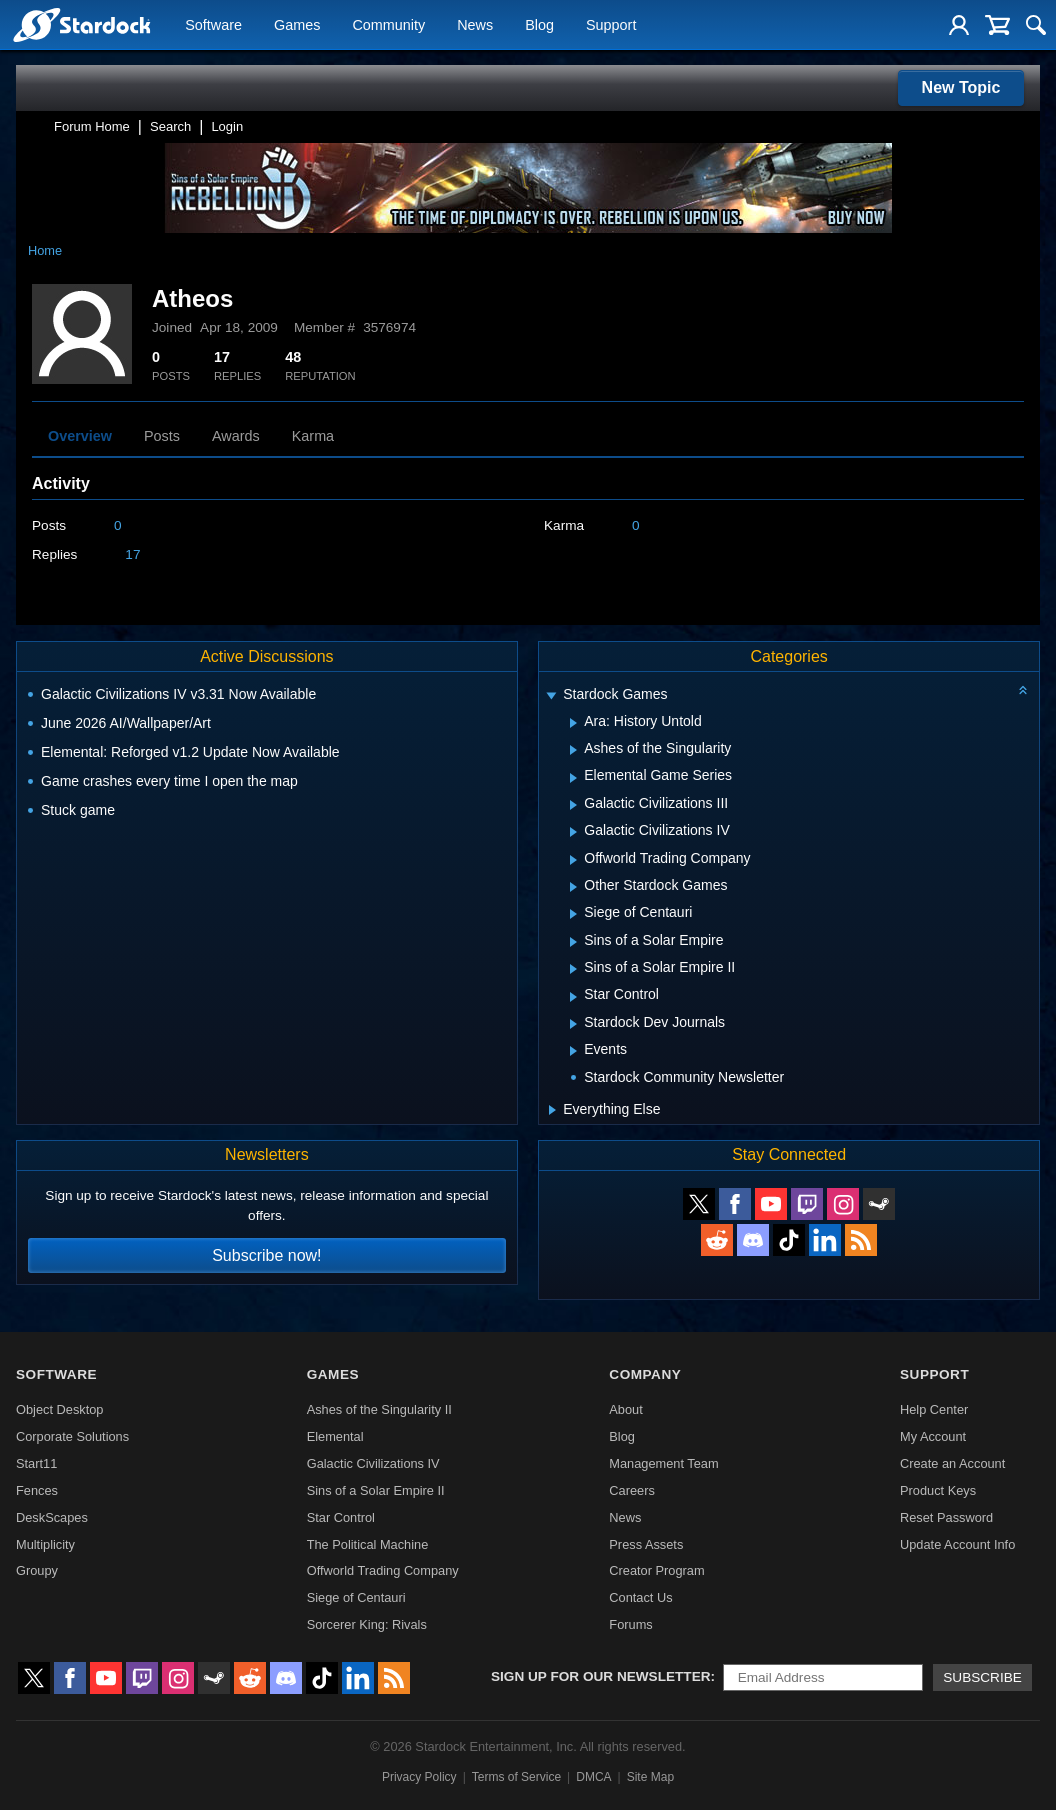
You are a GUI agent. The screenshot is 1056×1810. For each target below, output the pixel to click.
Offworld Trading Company (383, 1570)
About (625, 1409)
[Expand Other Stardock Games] (573, 887)
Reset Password (946, 1517)
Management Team (663, 1463)
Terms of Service (516, 1777)
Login (227, 126)
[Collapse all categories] (1023, 690)
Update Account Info (957, 1544)
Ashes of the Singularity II (379, 1409)
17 (132, 554)
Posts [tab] (162, 436)
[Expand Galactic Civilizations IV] (573, 832)
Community (388, 26)
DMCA (593, 1777)
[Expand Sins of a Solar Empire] (573, 942)
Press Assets (646, 1544)
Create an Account (952, 1463)
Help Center (934, 1409)
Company (645, 1374)
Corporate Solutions (72, 1436)
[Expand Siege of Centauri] (573, 914)
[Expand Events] (573, 1051)
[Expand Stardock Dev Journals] (573, 1024)
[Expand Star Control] (573, 997)
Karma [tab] (313, 436)
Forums (630, 1624)
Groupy (37, 1570)
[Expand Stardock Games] (552, 696)
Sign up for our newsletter (601, 1676)
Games (297, 26)
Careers (632, 1490)
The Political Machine (368, 1544)
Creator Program (656, 1570)
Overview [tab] (80, 436)
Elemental (335, 1436)
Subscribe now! (266, 1255)
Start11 (36, 1463)
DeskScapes (52, 1517)
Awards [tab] (236, 436)
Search (170, 126)
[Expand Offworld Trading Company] (573, 860)
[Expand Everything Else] (552, 1110)
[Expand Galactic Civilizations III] (573, 805)
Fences (37, 1490)
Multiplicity (45, 1544)
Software (213, 26)
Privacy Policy (419, 1777)
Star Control (341, 1517)
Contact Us (640, 1597)
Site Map (650, 1777)
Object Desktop (60, 1409)
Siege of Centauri (356, 1597)
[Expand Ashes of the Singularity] (573, 750)
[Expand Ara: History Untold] (573, 723)
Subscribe (982, 1677)
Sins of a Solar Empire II (376, 1490)
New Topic (961, 87)
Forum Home (92, 126)
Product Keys (938, 1490)
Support (611, 26)
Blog (539, 26)
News (475, 26)
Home (45, 250)
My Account (933, 1436)
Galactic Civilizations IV (373, 1463)
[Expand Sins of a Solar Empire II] (573, 969)
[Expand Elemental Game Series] (573, 778)
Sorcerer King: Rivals (367, 1624)
